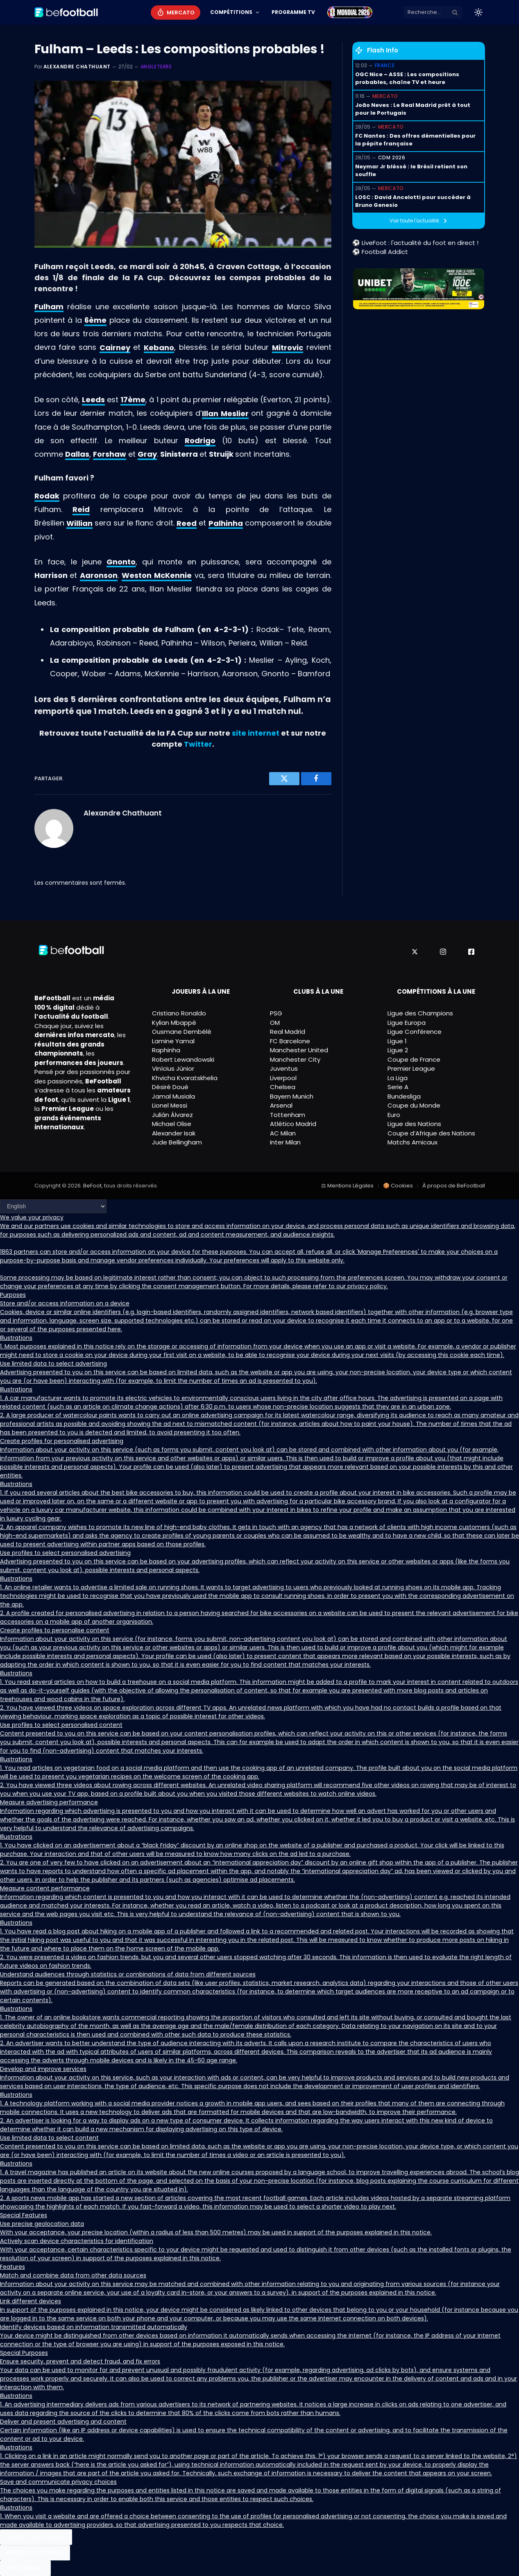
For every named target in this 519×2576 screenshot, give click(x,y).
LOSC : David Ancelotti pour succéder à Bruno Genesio (413, 201)
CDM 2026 (392, 157)
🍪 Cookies (398, 1185)
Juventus (284, 1068)
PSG (276, 1013)
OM (275, 1022)
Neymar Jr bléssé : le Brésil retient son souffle (411, 171)
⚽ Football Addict (380, 251)
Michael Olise (171, 1123)
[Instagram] (443, 951)
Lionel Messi (169, 1105)
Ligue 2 (398, 1050)
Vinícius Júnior (173, 1068)
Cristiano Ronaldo (179, 1013)
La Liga (398, 1078)
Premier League (411, 1068)
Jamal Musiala (173, 1096)
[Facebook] (471, 951)
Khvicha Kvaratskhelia (185, 1078)
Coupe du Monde (414, 1105)
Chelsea (282, 1087)
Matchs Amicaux (412, 1142)
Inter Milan (285, 1142)
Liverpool (283, 1078)
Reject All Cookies (35, 2552)
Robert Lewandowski (183, 1059)
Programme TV (293, 12)
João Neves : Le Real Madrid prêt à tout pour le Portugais (412, 109)
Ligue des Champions (420, 1013)
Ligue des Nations (414, 1123)
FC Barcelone (290, 1041)
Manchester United (299, 1050)
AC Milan (283, 1133)
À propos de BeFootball (453, 1185)
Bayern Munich (291, 1096)
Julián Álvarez (172, 1114)
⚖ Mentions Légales (347, 1185)
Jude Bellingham (177, 1142)
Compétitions (231, 12)
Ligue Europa (407, 1022)
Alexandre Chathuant (77, 66)
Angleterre (156, 66)
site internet (255, 733)
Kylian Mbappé (174, 1022)
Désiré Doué (170, 1087)
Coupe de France (414, 1059)
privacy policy (367, 1286)
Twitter (198, 744)
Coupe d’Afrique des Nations (431, 1133)
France (385, 65)
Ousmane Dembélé (181, 1031)
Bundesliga (404, 1096)
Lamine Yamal (173, 1041)
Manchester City (295, 1059)
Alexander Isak (173, 1133)
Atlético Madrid (293, 1123)
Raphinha (166, 1050)
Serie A (398, 1087)
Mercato (180, 12)
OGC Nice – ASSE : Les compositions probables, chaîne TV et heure (407, 78)
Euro (394, 1114)
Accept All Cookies (36, 2536)
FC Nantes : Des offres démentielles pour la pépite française (415, 140)
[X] (414, 951)
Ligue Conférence (415, 1031)
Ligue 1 (397, 1041)
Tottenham (287, 1114)
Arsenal (281, 1105)
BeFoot (92, 1185)
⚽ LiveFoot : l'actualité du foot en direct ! (415, 242)
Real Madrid (287, 1031)
